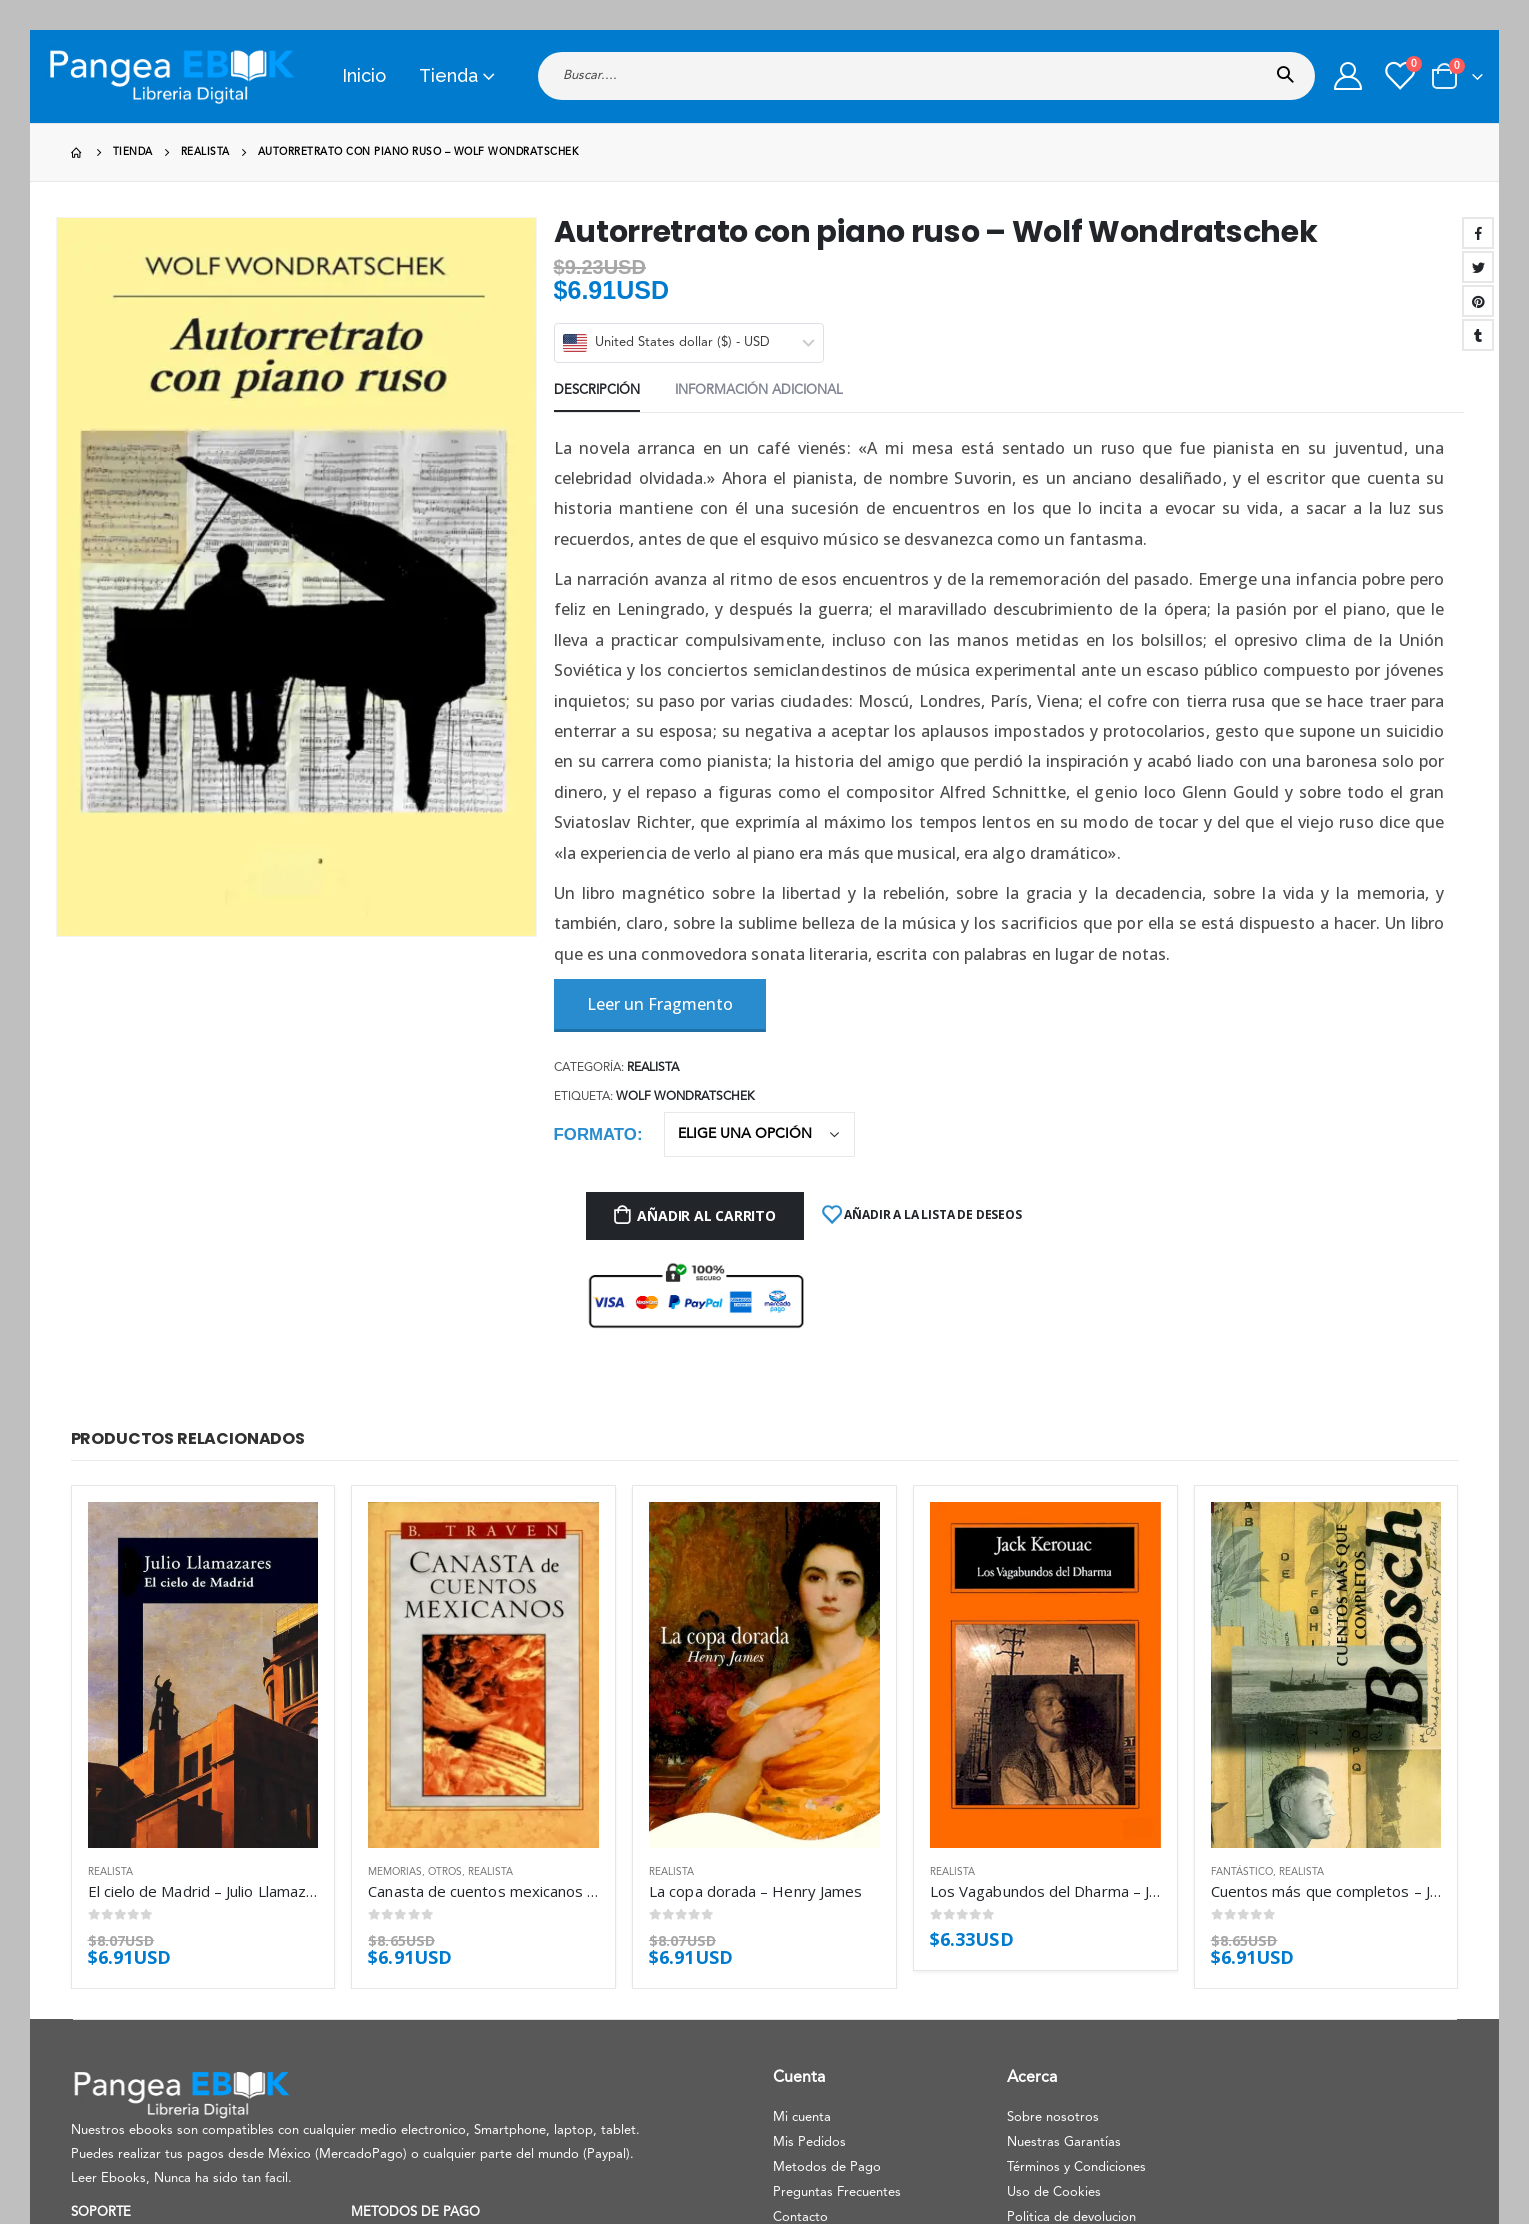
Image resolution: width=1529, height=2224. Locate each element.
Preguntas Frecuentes (837, 2192)
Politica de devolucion (1071, 2217)
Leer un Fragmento (660, 1004)
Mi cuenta (802, 2117)
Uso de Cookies (1054, 2192)
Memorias (395, 1872)
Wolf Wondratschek (685, 1097)
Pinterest (1478, 301)
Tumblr (1478, 335)
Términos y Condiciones (1076, 2167)
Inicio (364, 75)
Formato (595, 1134)
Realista (653, 1068)
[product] (203, 1675)
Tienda (448, 75)
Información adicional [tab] (759, 390)
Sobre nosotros (1053, 2117)
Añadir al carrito (706, 1215)
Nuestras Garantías (1064, 2142)
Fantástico (1242, 1872)
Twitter (1478, 267)
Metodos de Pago (827, 2167)
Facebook (1478, 233)
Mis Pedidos (809, 2142)
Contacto (800, 2217)
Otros (445, 1872)
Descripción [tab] (597, 390)
